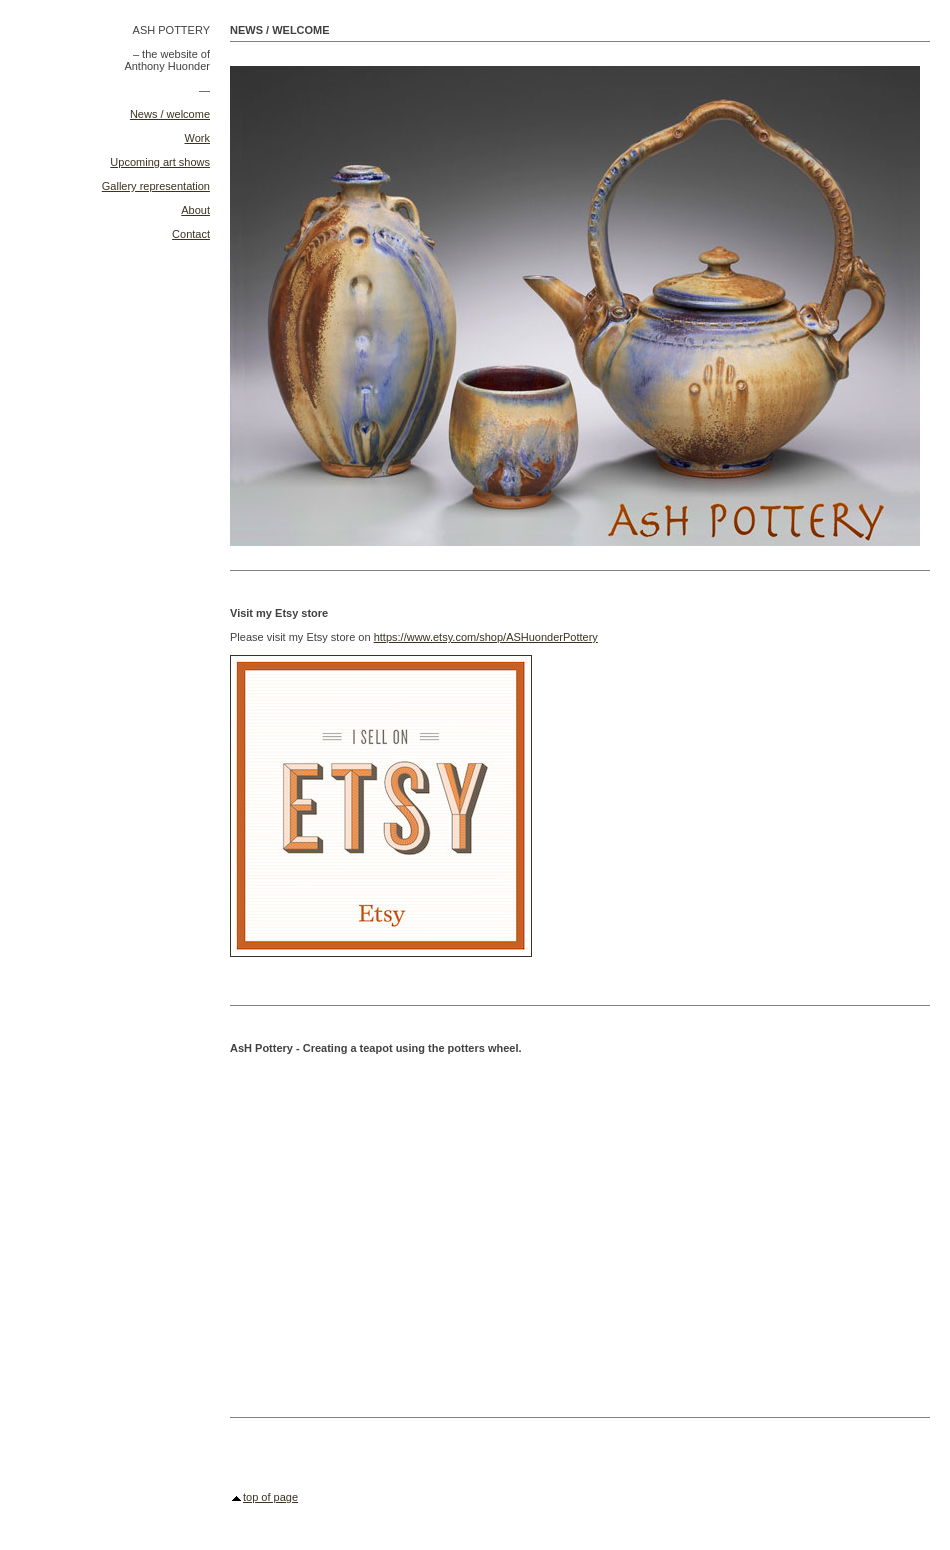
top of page (270, 1497)
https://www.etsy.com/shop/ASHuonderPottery (486, 637)
